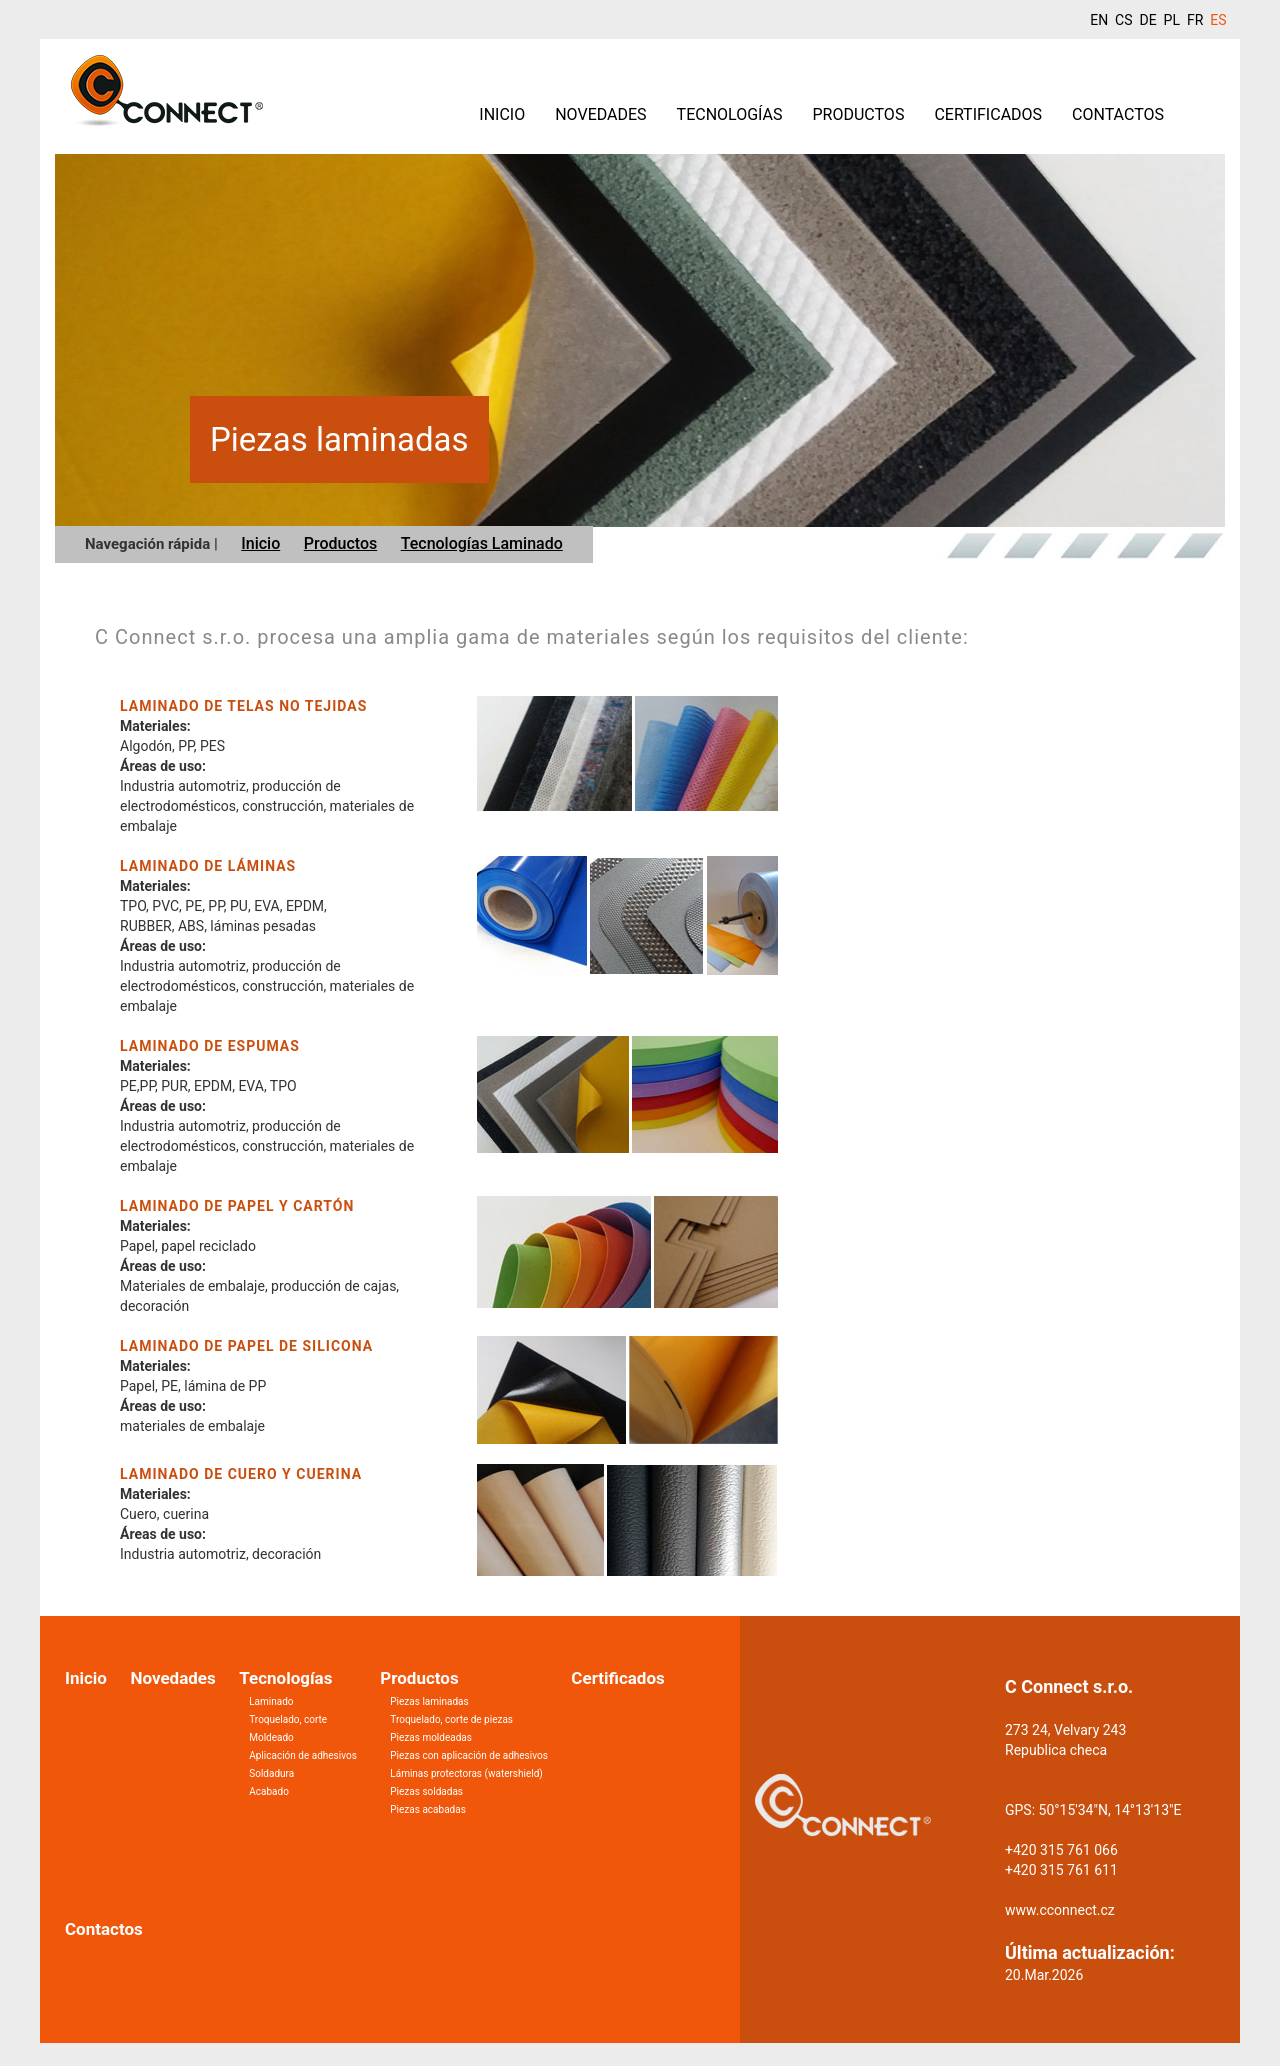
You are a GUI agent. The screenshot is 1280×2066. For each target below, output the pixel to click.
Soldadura (271, 1773)
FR (1195, 20)
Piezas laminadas (429, 1701)
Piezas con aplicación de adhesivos (469, 1755)
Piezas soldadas (426, 1791)
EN (1099, 20)
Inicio (502, 114)
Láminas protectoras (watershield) (466, 1773)
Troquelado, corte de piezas (451, 1719)
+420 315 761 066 (1061, 1850)
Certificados (988, 114)
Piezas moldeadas (431, 1737)
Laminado (271, 1701)
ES (1218, 20)
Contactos (1118, 114)
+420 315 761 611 (1061, 1870)
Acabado (269, 1791)
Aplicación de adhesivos (303, 1755)
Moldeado (271, 1737)
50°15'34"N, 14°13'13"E (1110, 1810)
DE (1147, 20)
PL (1172, 20)
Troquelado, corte (288, 1719)
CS (1123, 20)
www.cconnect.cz (1060, 1910)
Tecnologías (730, 114)
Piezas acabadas (428, 1809)
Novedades (600, 114)
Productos (859, 114)
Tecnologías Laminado (482, 543)
